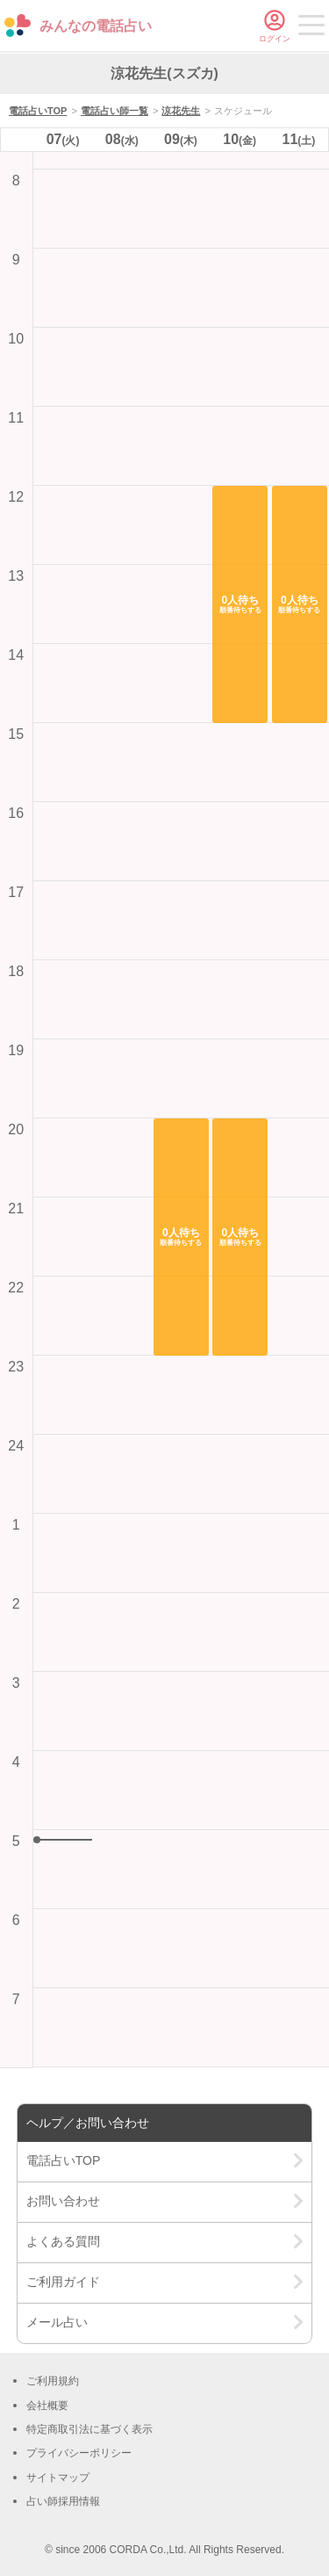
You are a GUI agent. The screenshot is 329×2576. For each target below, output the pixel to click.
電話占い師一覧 (114, 110)
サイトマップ (57, 2477)
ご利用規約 (52, 2381)
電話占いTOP (38, 110)
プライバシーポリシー (79, 2453)
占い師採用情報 (63, 2501)
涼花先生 (180, 110)
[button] (181, 1237)
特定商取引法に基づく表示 (89, 2429)
